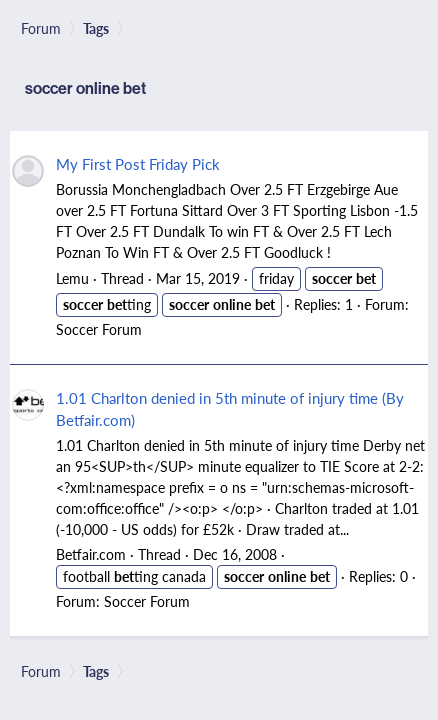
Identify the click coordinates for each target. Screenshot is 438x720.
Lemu (72, 278)
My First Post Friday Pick (138, 163)
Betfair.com (91, 554)
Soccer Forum (99, 329)
